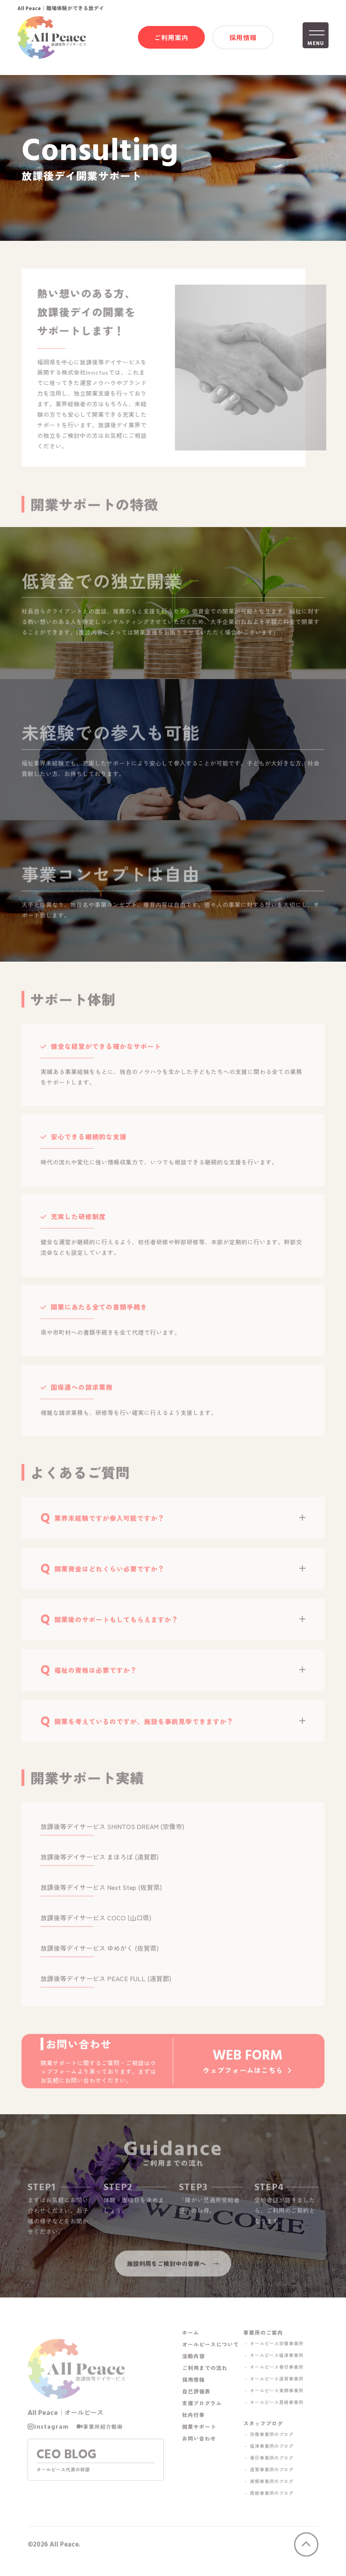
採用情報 (243, 39)
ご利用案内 (171, 39)
